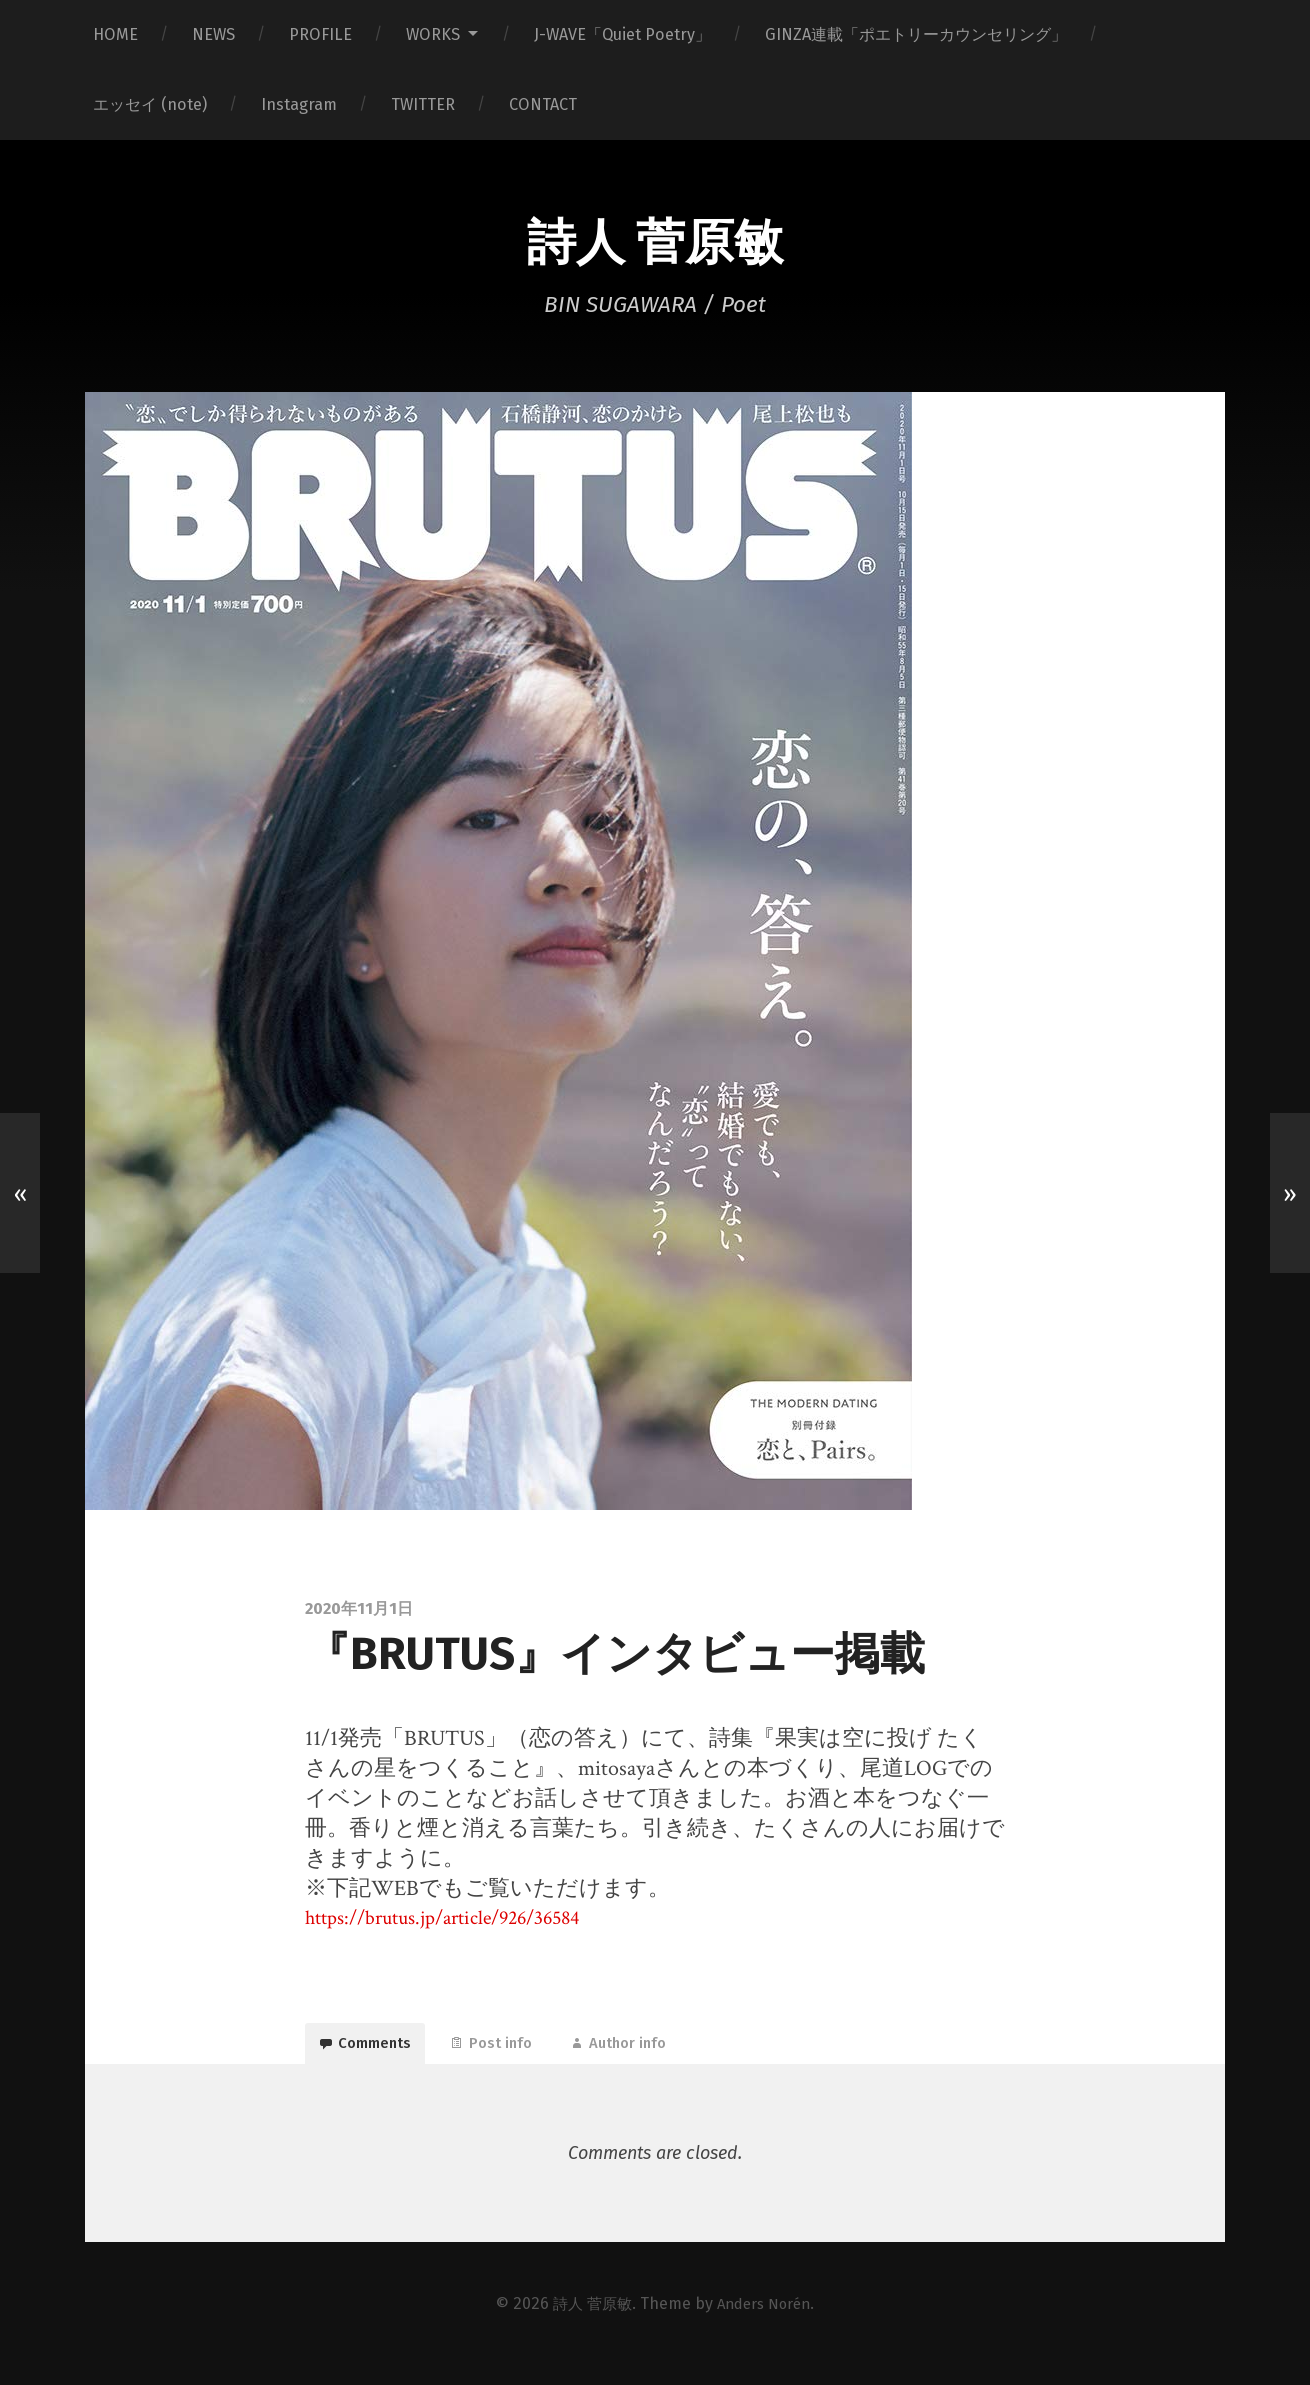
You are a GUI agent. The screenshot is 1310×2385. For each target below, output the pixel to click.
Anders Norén (766, 2322)
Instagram (299, 104)
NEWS (213, 34)
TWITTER (423, 104)
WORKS (433, 34)
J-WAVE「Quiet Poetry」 (622, 34)
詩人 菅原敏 (655, 242)
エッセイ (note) (150, 104)
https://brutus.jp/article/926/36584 (457, 1922)
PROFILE (320, 34)
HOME (115, 34)
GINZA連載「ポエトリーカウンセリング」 (916, 34)
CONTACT (543, 104)
